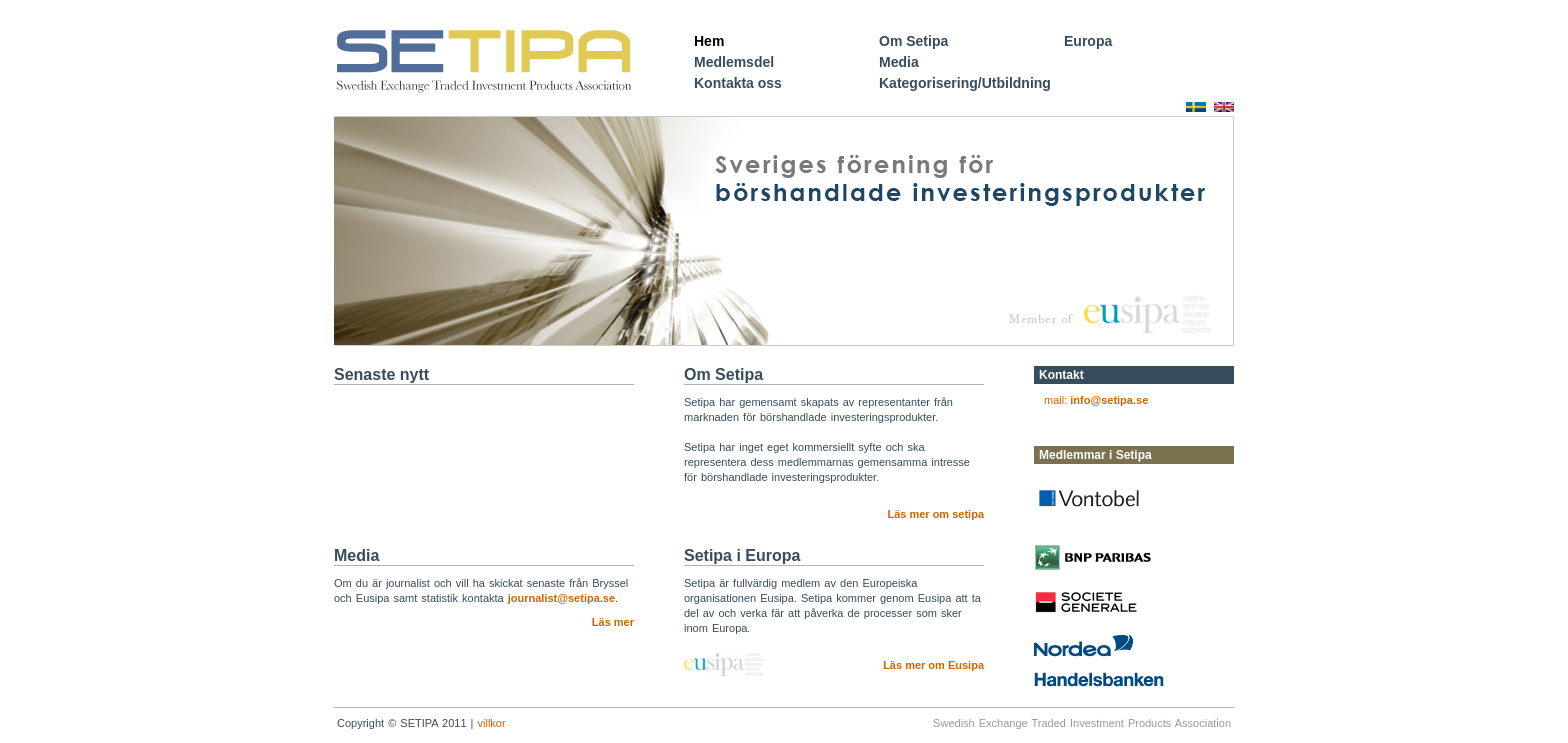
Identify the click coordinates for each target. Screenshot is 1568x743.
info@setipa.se (1109, 400)
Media (899, 62)
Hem (709, 41)
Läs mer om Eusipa (933, 665)
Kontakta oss (738, 83)
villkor (492, 723)
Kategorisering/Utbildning (965, 83)
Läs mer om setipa (935, 514)
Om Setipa (913, 41)
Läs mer (613, 622)
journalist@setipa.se (561, 598)
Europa (1088, 41)
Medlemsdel (734, 62)
